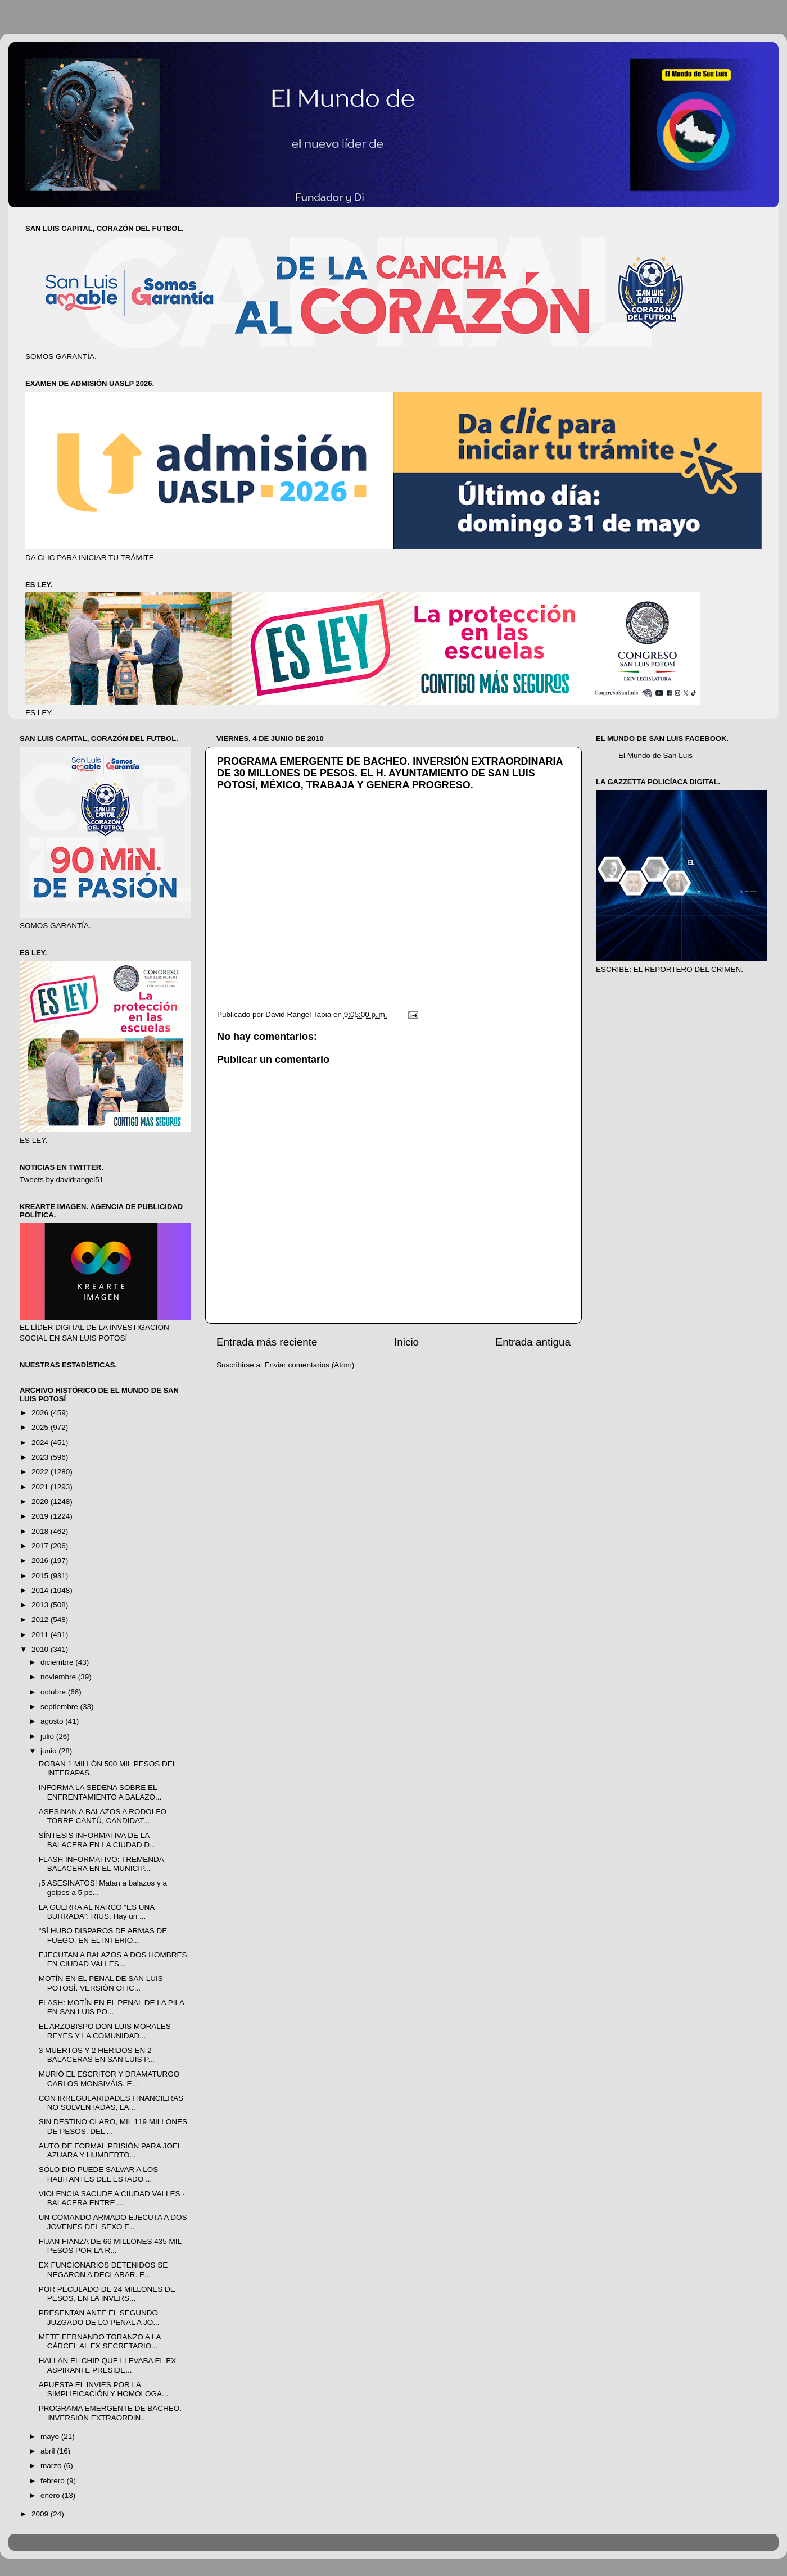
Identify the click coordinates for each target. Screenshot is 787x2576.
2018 (41, 1531)
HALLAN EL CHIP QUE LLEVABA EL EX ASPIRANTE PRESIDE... (108, 2365)
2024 (41, 1442)
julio (48, 1736)
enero (51, 2495)
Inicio (406, 1342)
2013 (41, 1605)
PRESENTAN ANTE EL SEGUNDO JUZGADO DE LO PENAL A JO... (99, 2317)
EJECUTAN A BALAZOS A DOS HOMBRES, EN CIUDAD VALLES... (114, 1959)
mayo (50, 2436)
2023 (41, 1457)
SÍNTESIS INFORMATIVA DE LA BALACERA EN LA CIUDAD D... (97, 1839)
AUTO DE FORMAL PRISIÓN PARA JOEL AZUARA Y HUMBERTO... (110, 2150)
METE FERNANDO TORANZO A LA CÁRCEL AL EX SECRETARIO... (100, 2341)
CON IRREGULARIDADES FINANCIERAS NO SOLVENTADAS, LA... (111, 2102)
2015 (41, 1575)
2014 (41, 1590)
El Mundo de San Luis (655, 755)
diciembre (57, 1662)
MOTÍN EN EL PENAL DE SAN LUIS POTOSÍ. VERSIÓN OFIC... (101, 1983)
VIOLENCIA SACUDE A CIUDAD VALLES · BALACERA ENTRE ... (111, 2198)
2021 (41, 1487)
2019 (41, 1516)
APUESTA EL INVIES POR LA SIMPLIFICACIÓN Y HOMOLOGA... (104, 2389)
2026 (41, 1413)
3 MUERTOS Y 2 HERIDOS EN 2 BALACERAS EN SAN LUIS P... (97, 2055)
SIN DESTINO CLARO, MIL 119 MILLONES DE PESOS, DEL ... (113, 2126)
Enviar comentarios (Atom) (310, 1365)
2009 (41, 2514)
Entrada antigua (533, 1342)
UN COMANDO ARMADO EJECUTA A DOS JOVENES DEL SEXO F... (113, 2221)
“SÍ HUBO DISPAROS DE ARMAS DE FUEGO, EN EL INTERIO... (103, 1935)
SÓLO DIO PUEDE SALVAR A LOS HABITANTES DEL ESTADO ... (99, 2174)
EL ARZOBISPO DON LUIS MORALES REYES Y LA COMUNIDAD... (105, 2030)
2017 (41, 1546)
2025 (41, 1427)
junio (49, 1751)
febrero (53, 2481)
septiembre (60, 1706)
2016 (41, 1560)
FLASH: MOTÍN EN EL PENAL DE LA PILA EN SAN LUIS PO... (111, 2007)
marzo (52, 2465)
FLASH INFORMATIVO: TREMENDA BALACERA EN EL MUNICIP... (101, 1864)
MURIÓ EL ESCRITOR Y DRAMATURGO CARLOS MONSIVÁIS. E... (109, 2078)
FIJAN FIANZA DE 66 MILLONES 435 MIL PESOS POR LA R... (110, 2246)
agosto (52, 1721)
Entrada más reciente (267, 1342)
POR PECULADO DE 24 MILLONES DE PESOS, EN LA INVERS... (107, 2293)
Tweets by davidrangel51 (61, 1179)
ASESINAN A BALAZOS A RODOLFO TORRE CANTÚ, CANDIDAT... (102, 1816)
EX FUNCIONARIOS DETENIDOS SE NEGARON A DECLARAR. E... (103, 2269)
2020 (41, 1501)
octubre (54, 1692)
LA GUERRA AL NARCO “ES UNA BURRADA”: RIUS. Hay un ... (97, 1911)
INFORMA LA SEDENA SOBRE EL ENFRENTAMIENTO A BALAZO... (100, 1792)
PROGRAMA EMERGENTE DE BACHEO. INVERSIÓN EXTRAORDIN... (110, 2412)
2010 (41, 1649)
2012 (41, 1619)
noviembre (59, 1677)
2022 (41, 1472)
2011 (41, 1634)
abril (48, 2451)
